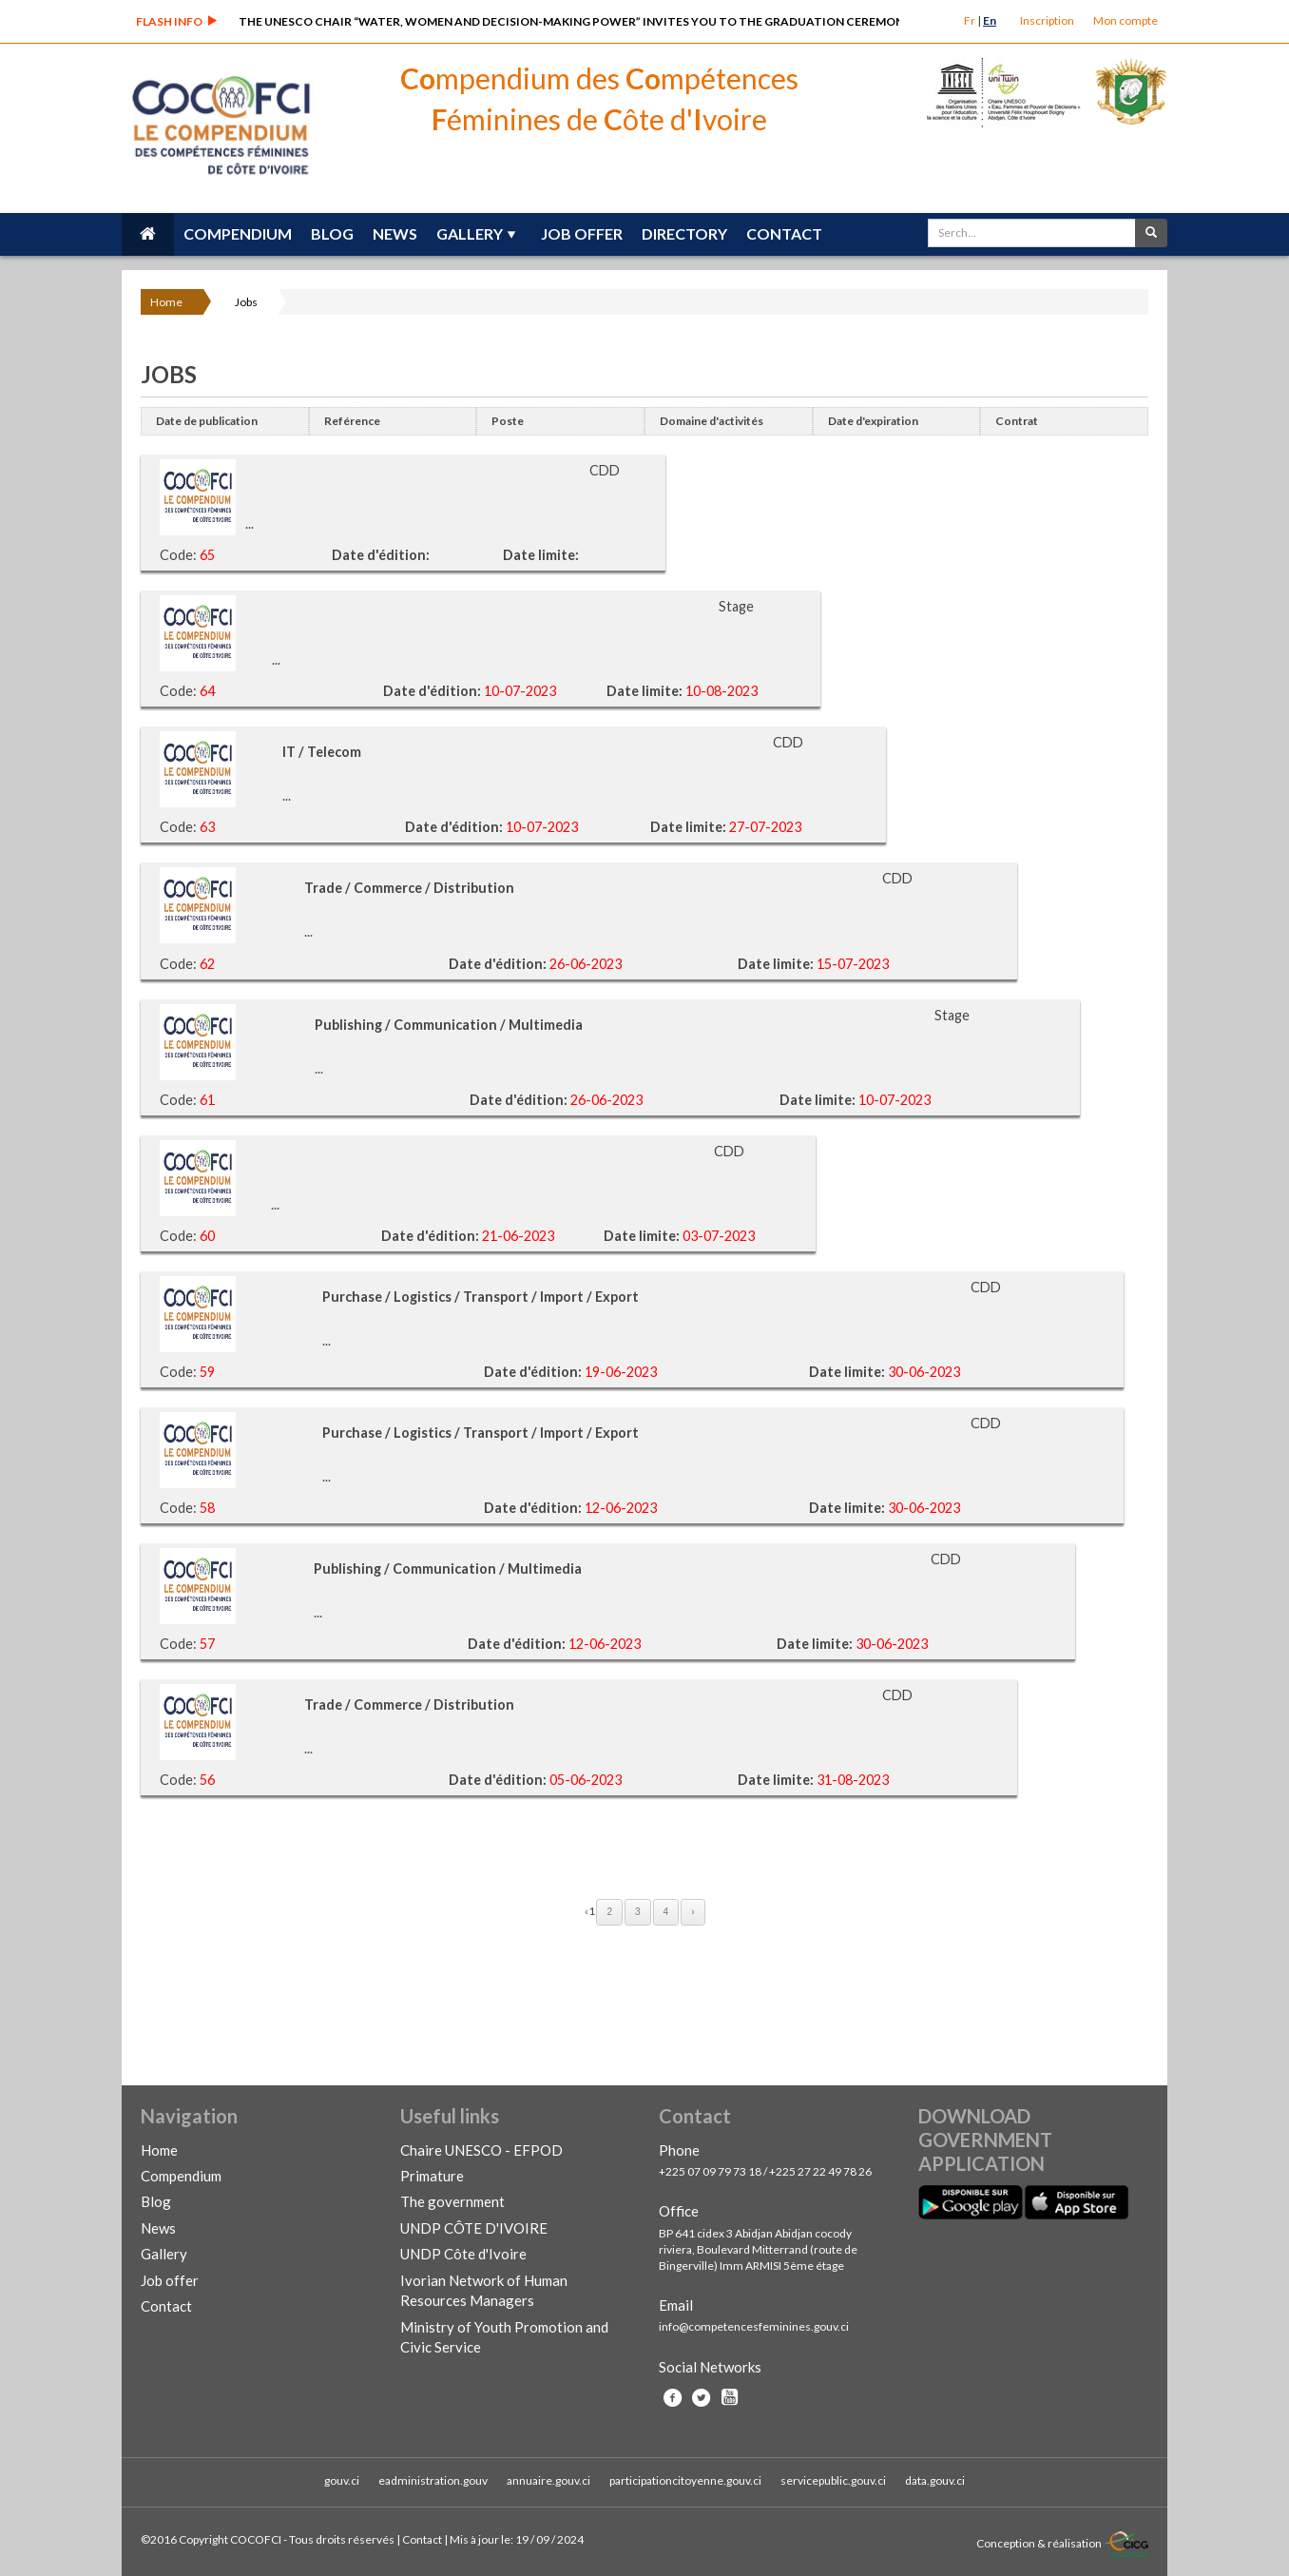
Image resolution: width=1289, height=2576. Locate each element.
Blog (332, 233)
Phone (679, 2150)
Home (166, 302)
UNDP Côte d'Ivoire (463, 2253)
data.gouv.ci (935, 2480)
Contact (784, 233)
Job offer (582, 233)
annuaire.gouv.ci (548, 2480)
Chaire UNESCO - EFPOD (481, 2150)
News (395, 233)
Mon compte (1125, 20)
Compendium (237, 233)
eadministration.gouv (433, 2480)
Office (679, 2210)
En (989, 20)
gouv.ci (341, 2480)
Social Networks (710, 2366)
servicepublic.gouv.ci (833, 2480)
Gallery (469, 233)
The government (452, 2201)
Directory (684, 233)
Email (676, 2305)
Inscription (1047, 20)
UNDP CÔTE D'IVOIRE (474, 2228)
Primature (432, 2175)
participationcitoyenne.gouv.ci (685, 2480)
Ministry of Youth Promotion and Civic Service (504, 2336)
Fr (969, 20)
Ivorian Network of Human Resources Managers (484, 2290)
